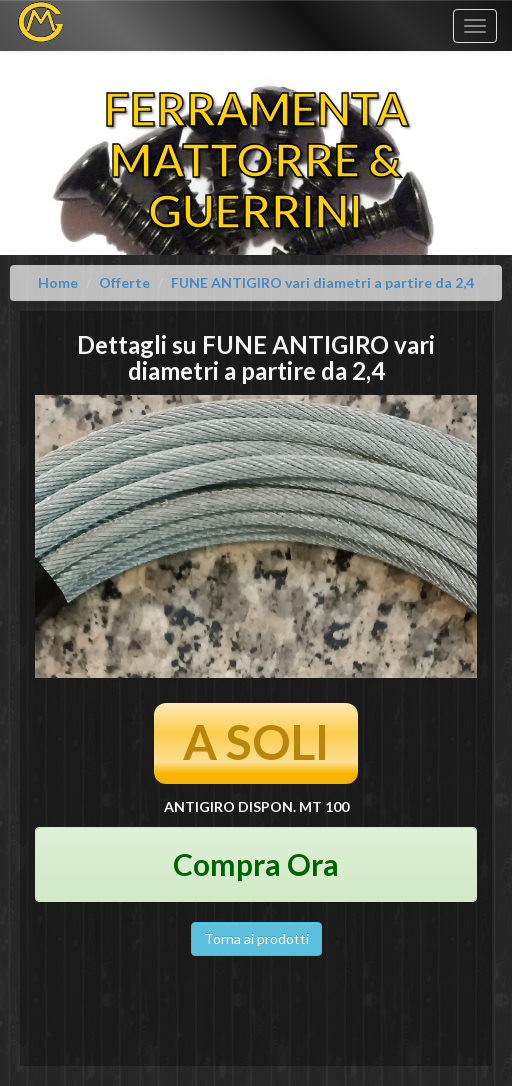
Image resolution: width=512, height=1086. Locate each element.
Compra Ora (256, 864)
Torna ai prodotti (256, 938)
